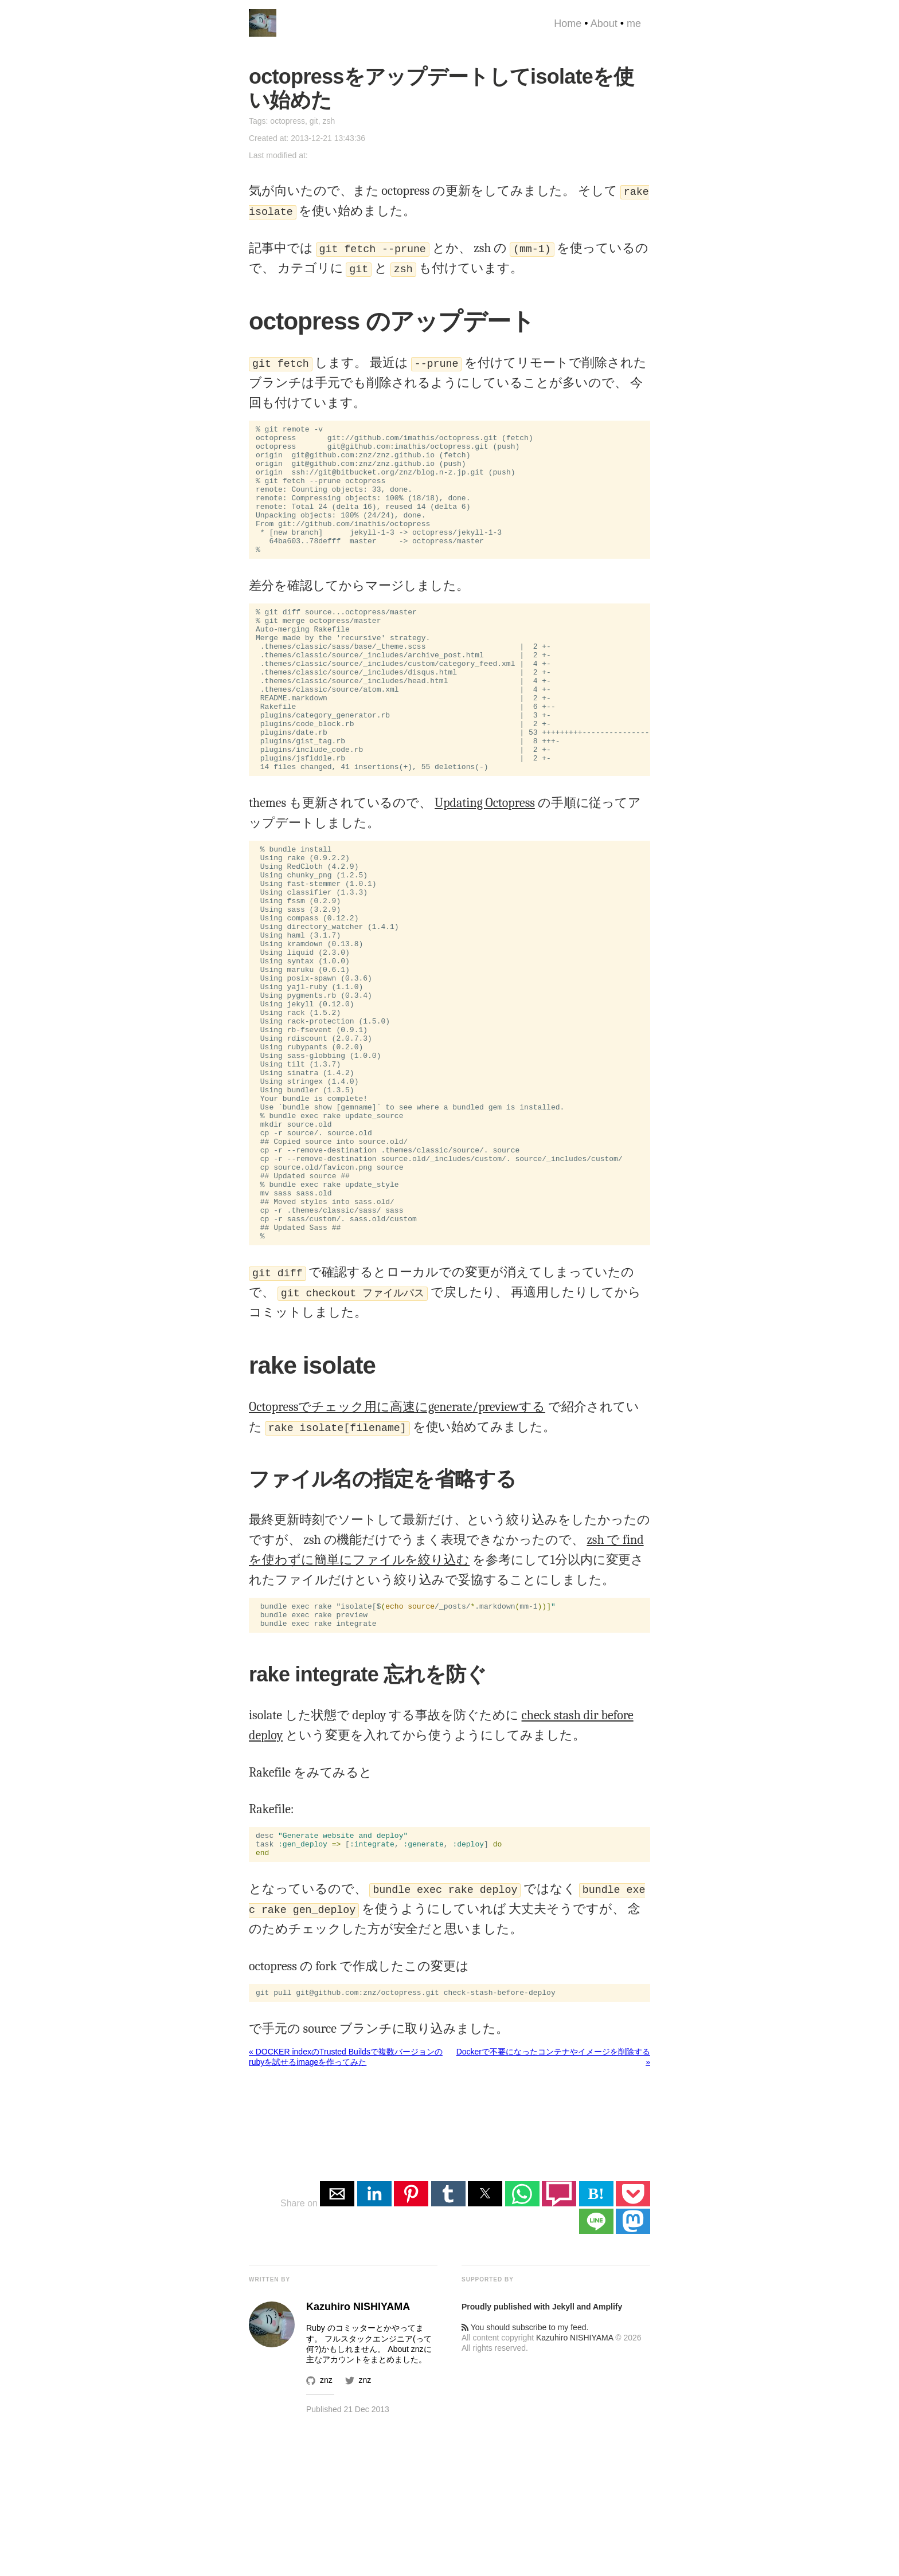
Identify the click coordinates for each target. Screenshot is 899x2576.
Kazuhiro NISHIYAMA (574, 2487)
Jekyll (563, 2456)
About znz (405, 2498)
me (634, 23)
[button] (337, 2343)
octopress (287, 121)
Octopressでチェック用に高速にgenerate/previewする (397, 1544)
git (314, 121)
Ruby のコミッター (341, 2477)
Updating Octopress (485, 861)
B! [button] (596, 2343)
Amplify (607, 2456)
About (604, 23)
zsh (328, 121)
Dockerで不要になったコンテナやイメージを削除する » (553, 2206)
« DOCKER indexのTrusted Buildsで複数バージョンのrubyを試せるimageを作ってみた (346, 2206)
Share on (300, 2353)
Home (567, 23)
